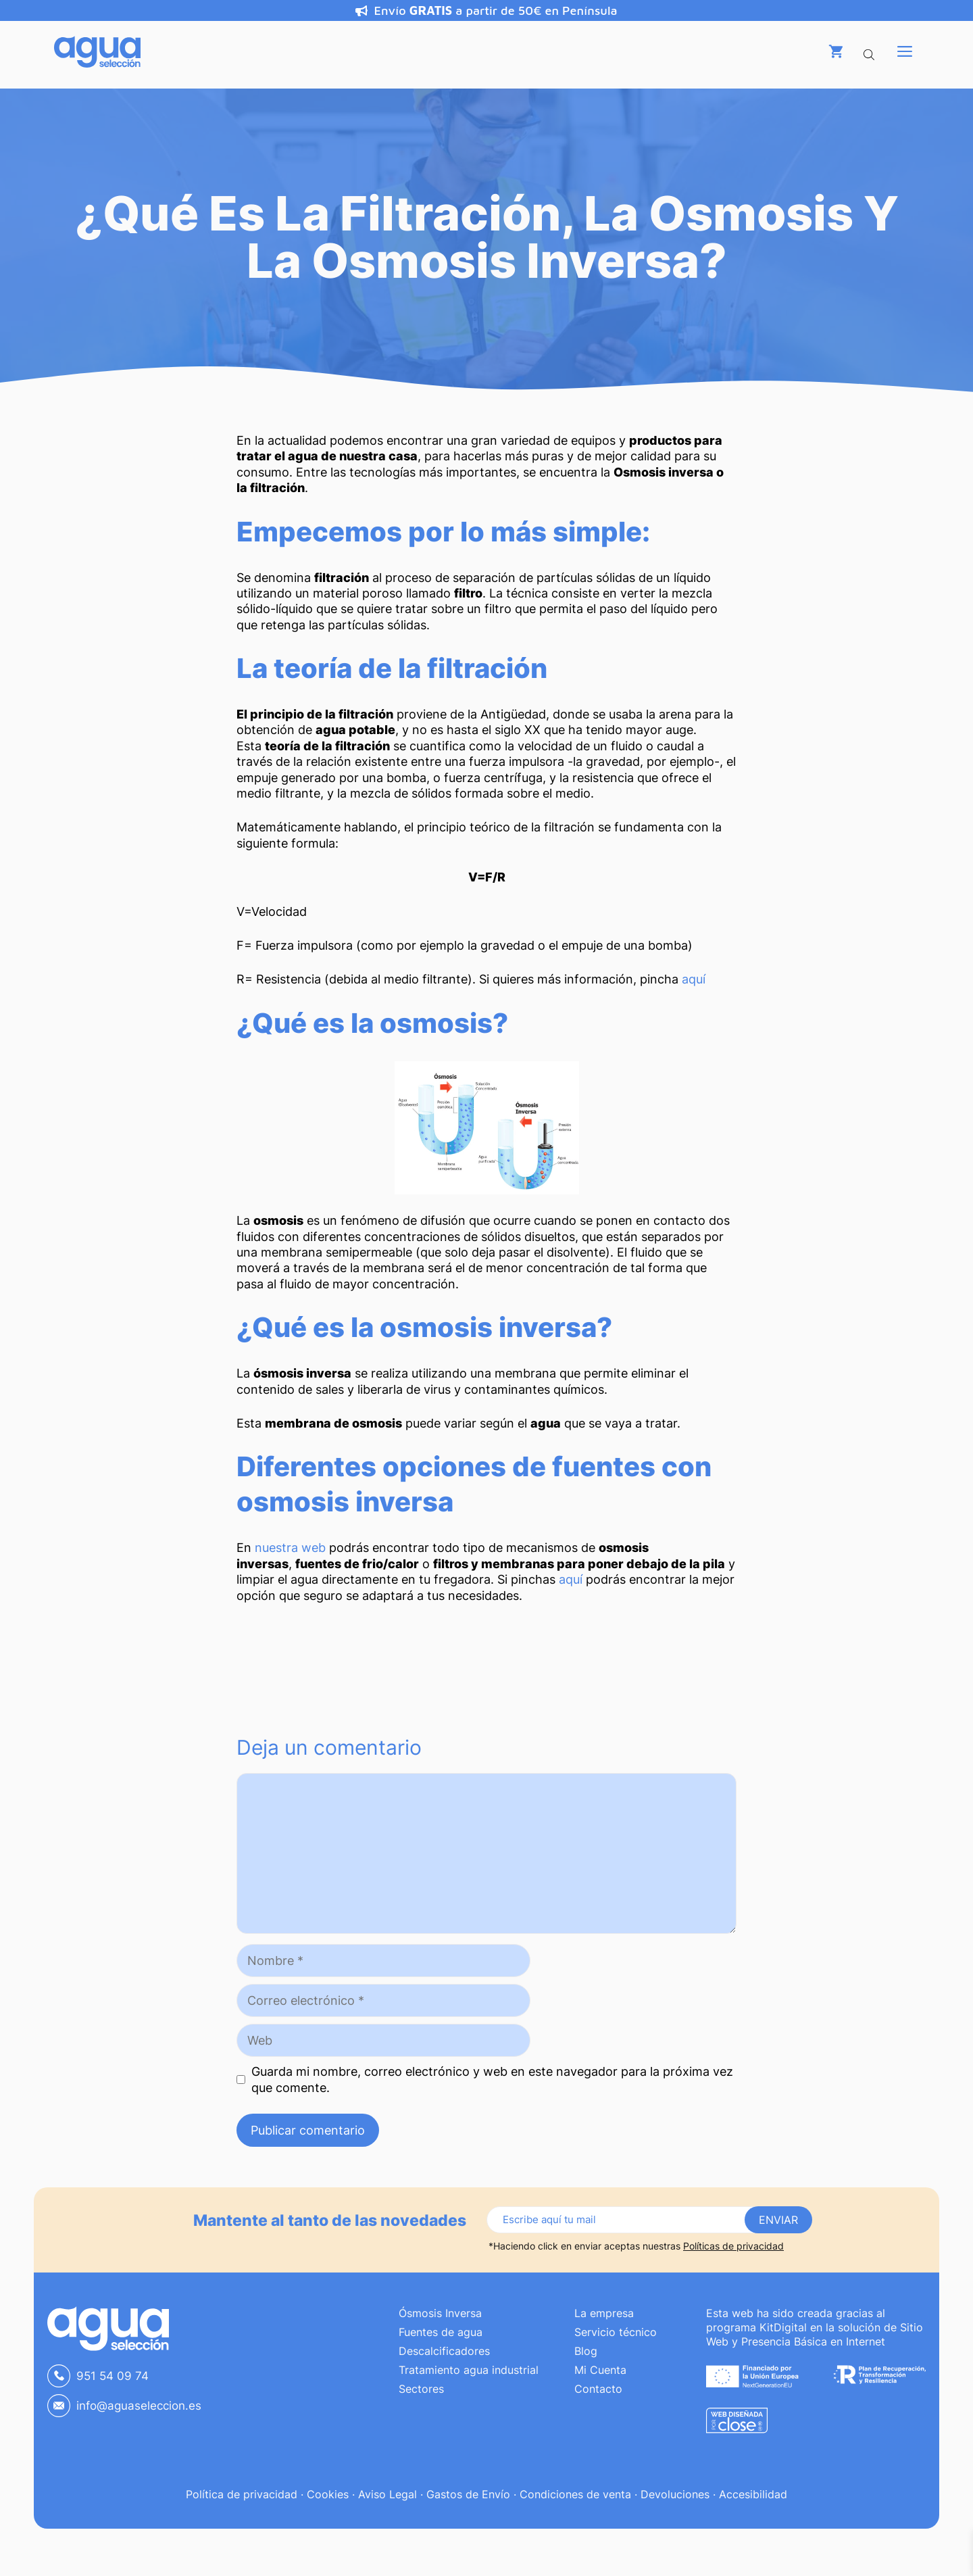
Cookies (328, 2494)
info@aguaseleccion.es (138, 2405)
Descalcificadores (444, 2351)
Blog (585, 2351)
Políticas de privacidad (733, 2246)
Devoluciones (675, 2494)
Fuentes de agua (440, 2332)
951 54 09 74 (112, 2376)
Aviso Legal (387, 2494)
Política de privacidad (241, 2494)
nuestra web (290, 1547)
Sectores (421, 2389)
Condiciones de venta (575, 2494)
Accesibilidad (753, 2494)
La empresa (604, 2313)
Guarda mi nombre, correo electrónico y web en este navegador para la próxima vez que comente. (492, 2079)
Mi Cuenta (600, 2370)
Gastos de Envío (468, 2494)
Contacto (598, 2389)
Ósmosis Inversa (440, 2313)
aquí (693, 979)
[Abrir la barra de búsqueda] (870, 51)
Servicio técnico (615, 2332)
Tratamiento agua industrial (469, 2370)
